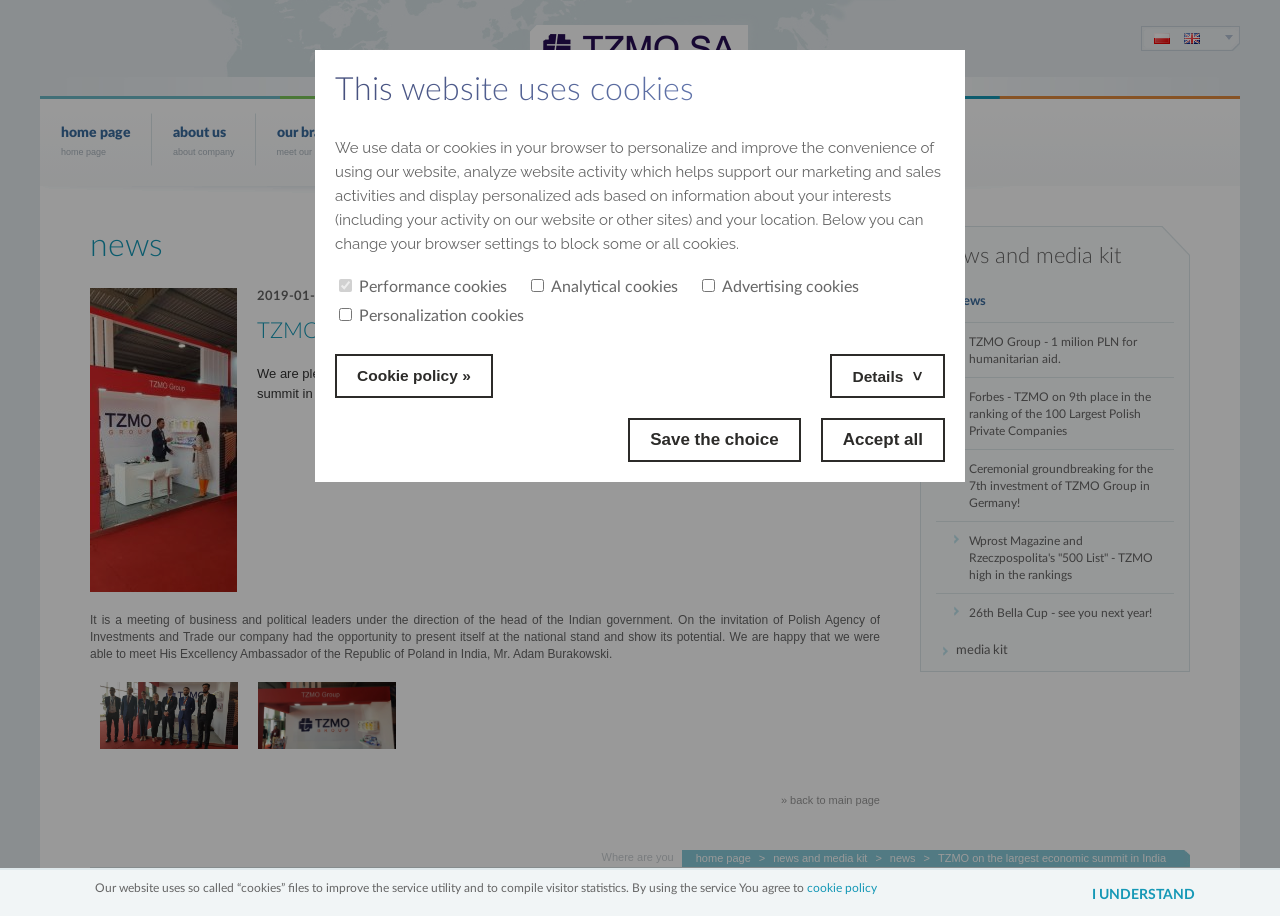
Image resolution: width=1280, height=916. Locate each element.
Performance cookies (423, 287)
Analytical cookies (604, 287)
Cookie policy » (419, 375)
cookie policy (842, 886)
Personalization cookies (431, 316)
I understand (1133, 895)
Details (875, 375)
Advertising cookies (780, 287)
